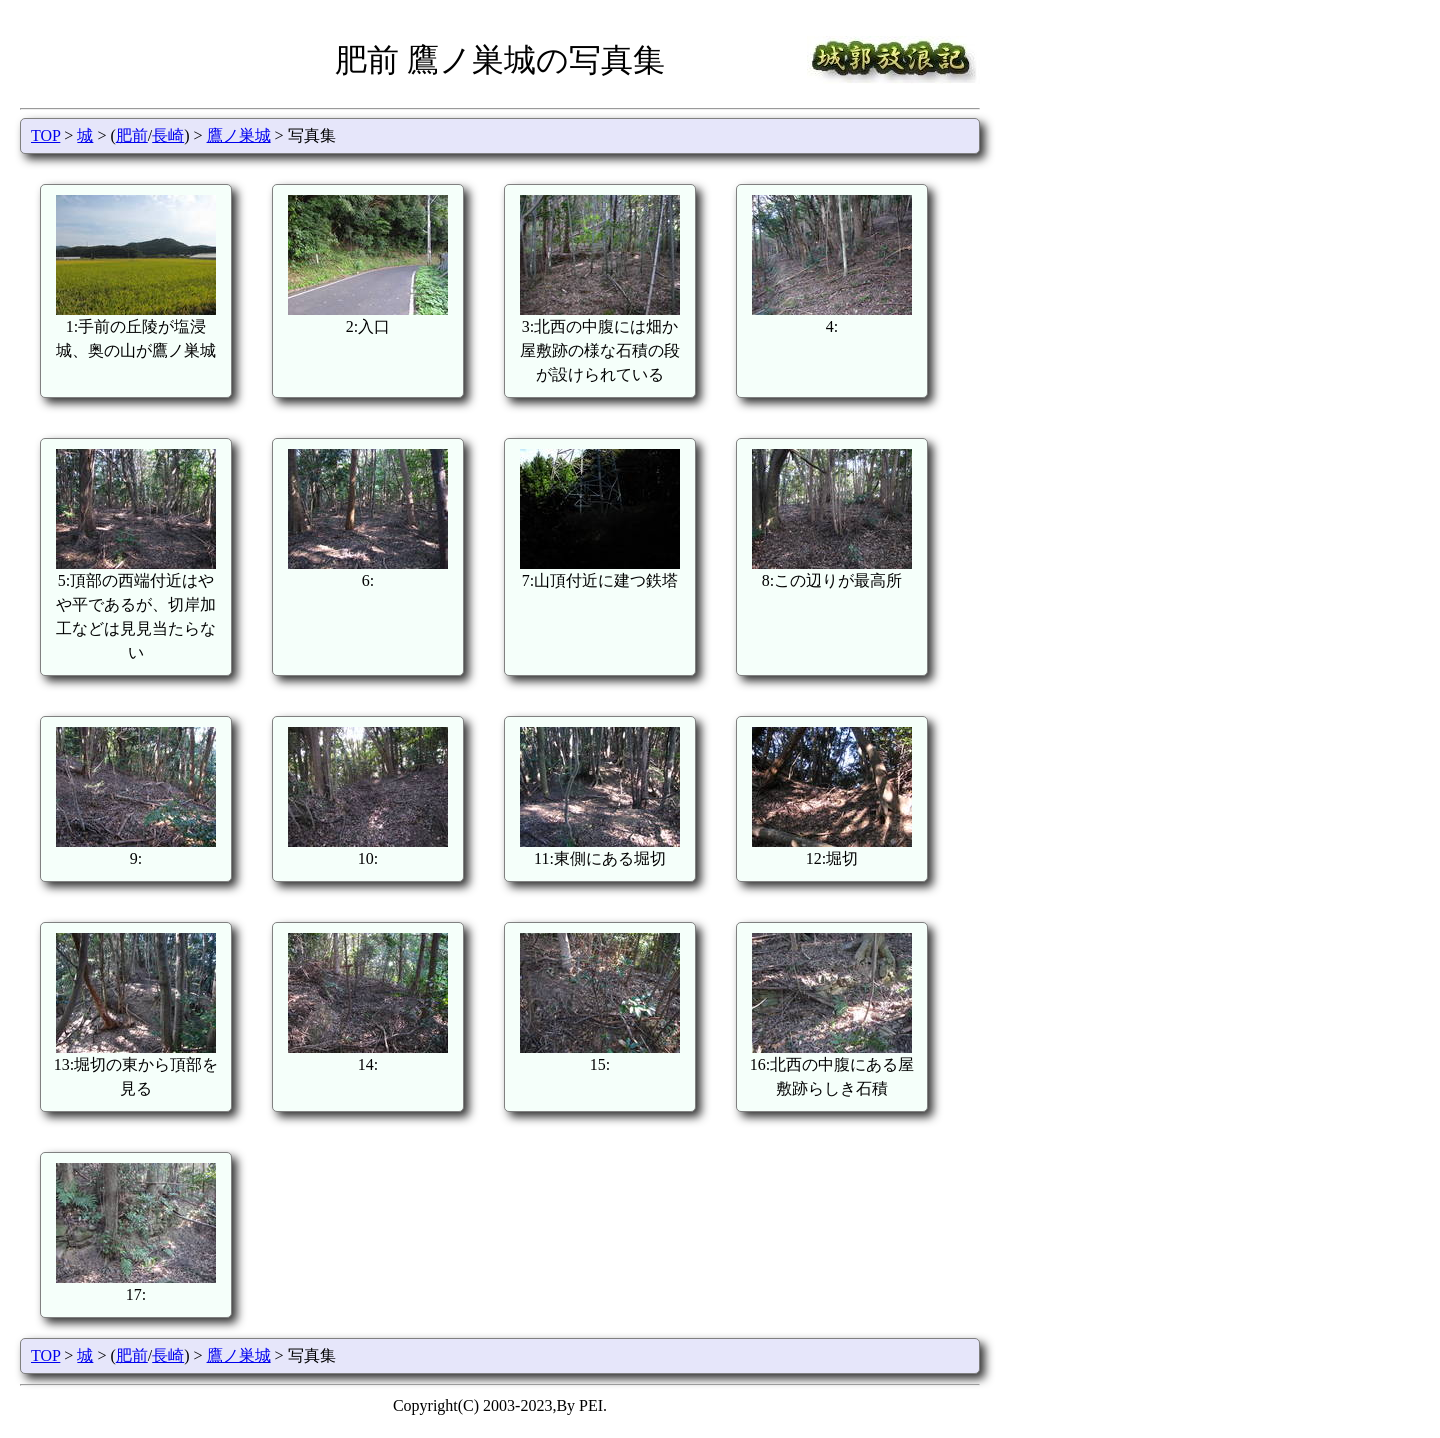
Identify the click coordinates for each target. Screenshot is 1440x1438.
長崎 (168, 135)
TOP (45, 135)
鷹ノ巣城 (239, 135)
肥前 (132, 135)
